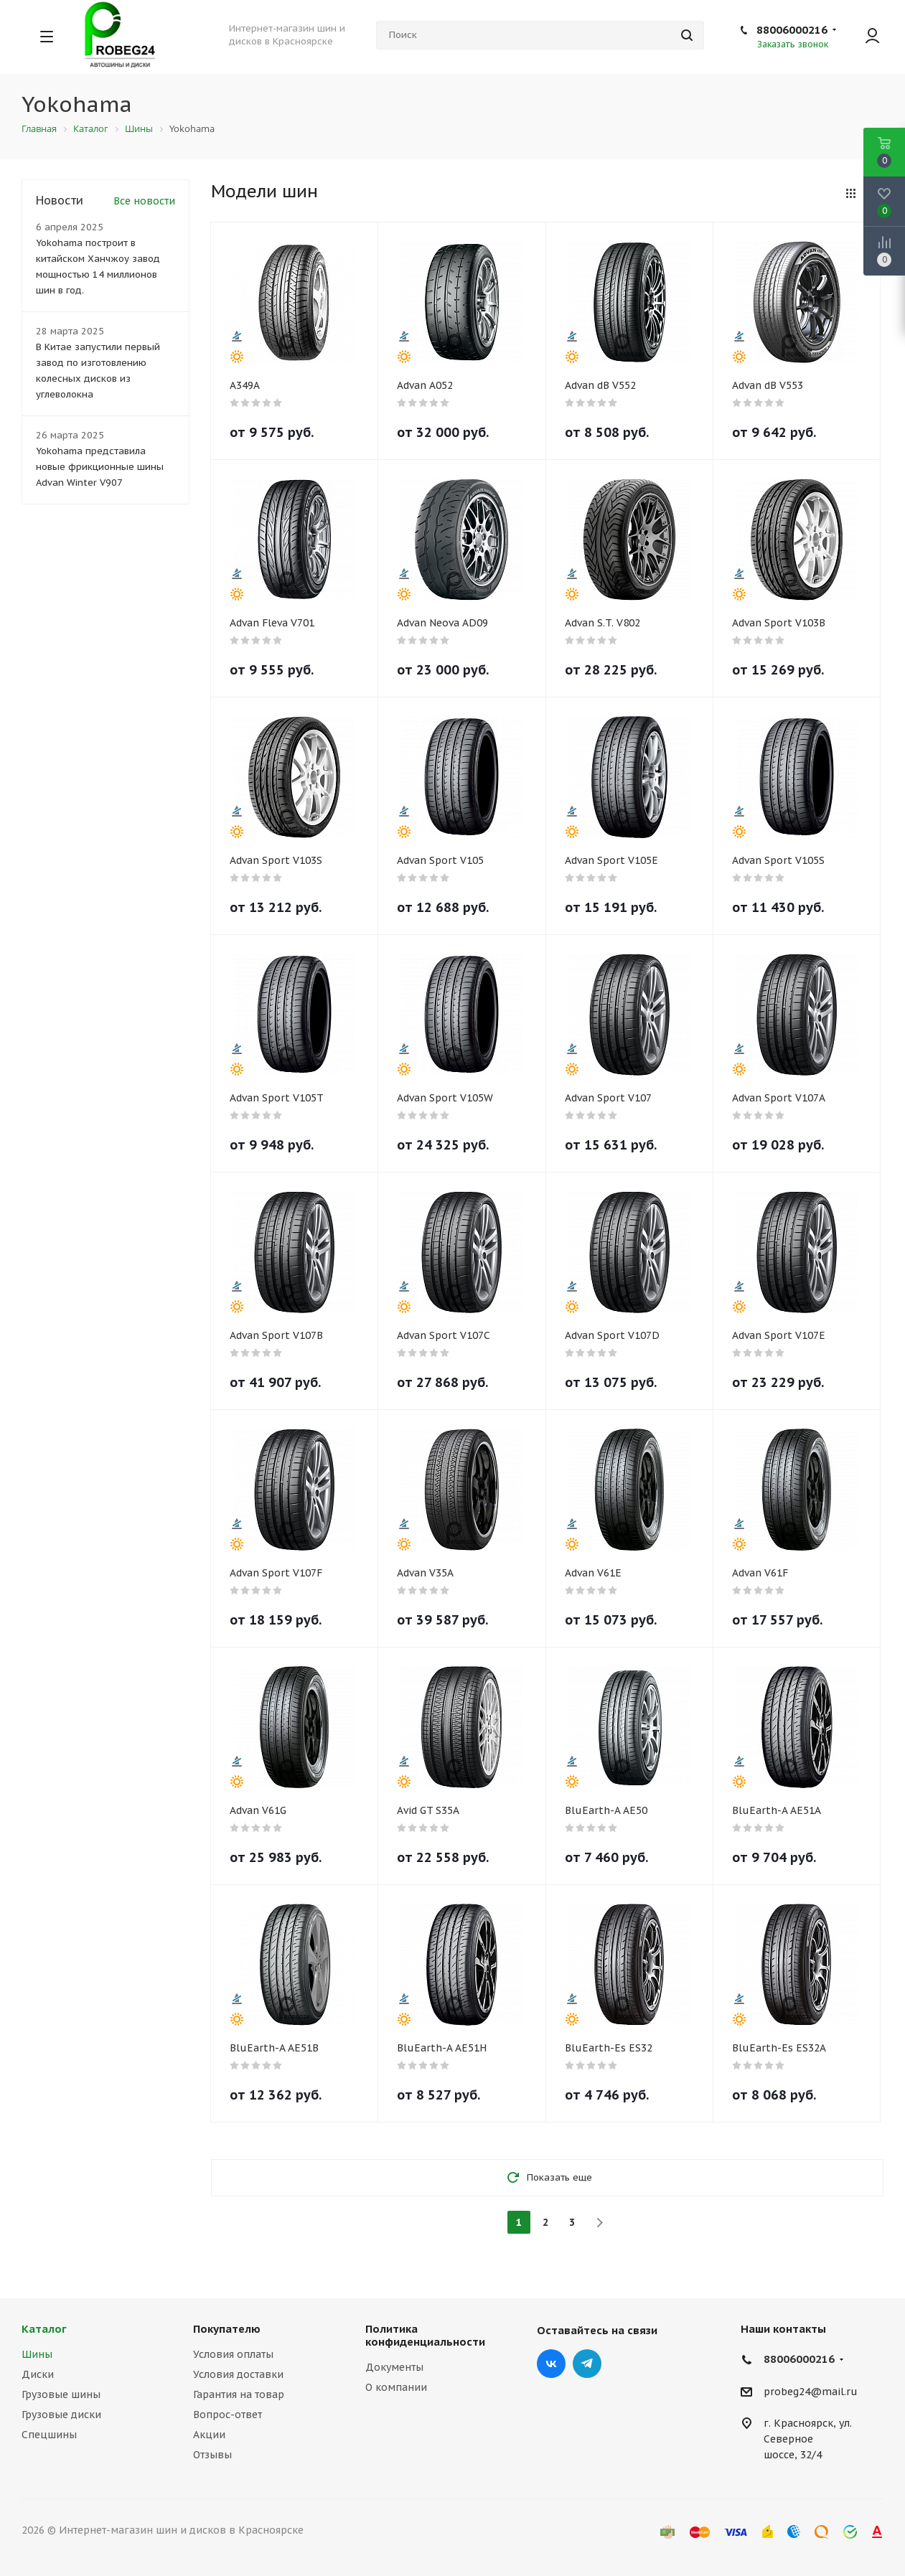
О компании (396, 2387)
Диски (38, 2374)
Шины (37, 2354)
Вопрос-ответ (227, 2414)
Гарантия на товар (238, 2394)
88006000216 (791, 30)
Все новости (144, 200)
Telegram (587, 2363)
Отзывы (212, 2454)
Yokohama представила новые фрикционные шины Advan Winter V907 (100, 467)
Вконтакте (551, 2363)
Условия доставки (238, 2374)
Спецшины (49, 2434)
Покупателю (227, 2329)
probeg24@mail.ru (811, 2391)
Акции (209, 2434)
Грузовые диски (61, 2414)
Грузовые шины (61, 2394)
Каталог (44, 2329)
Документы (394, 2367)
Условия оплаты (233, 2354)
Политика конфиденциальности (425, 2335)
